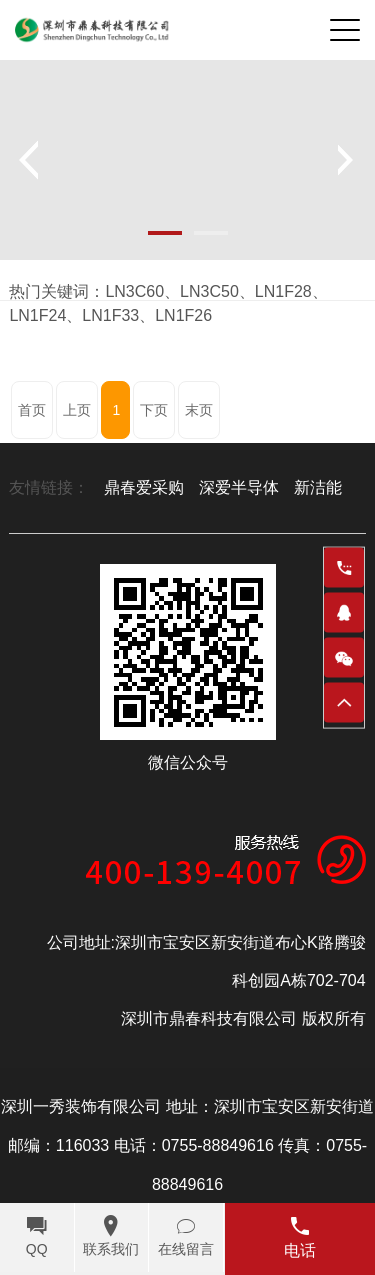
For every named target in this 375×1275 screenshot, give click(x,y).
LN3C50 (209, 291)
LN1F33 (110, 315)
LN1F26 (183, 315)
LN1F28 (283, 291)
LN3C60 (134, 291)
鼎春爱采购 (144, 487)
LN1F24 (37, 315)
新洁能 (318, 487)
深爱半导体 (239, 487)
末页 (199, 410)
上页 (77, 410)
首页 (32, 410)
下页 (154, 410)
